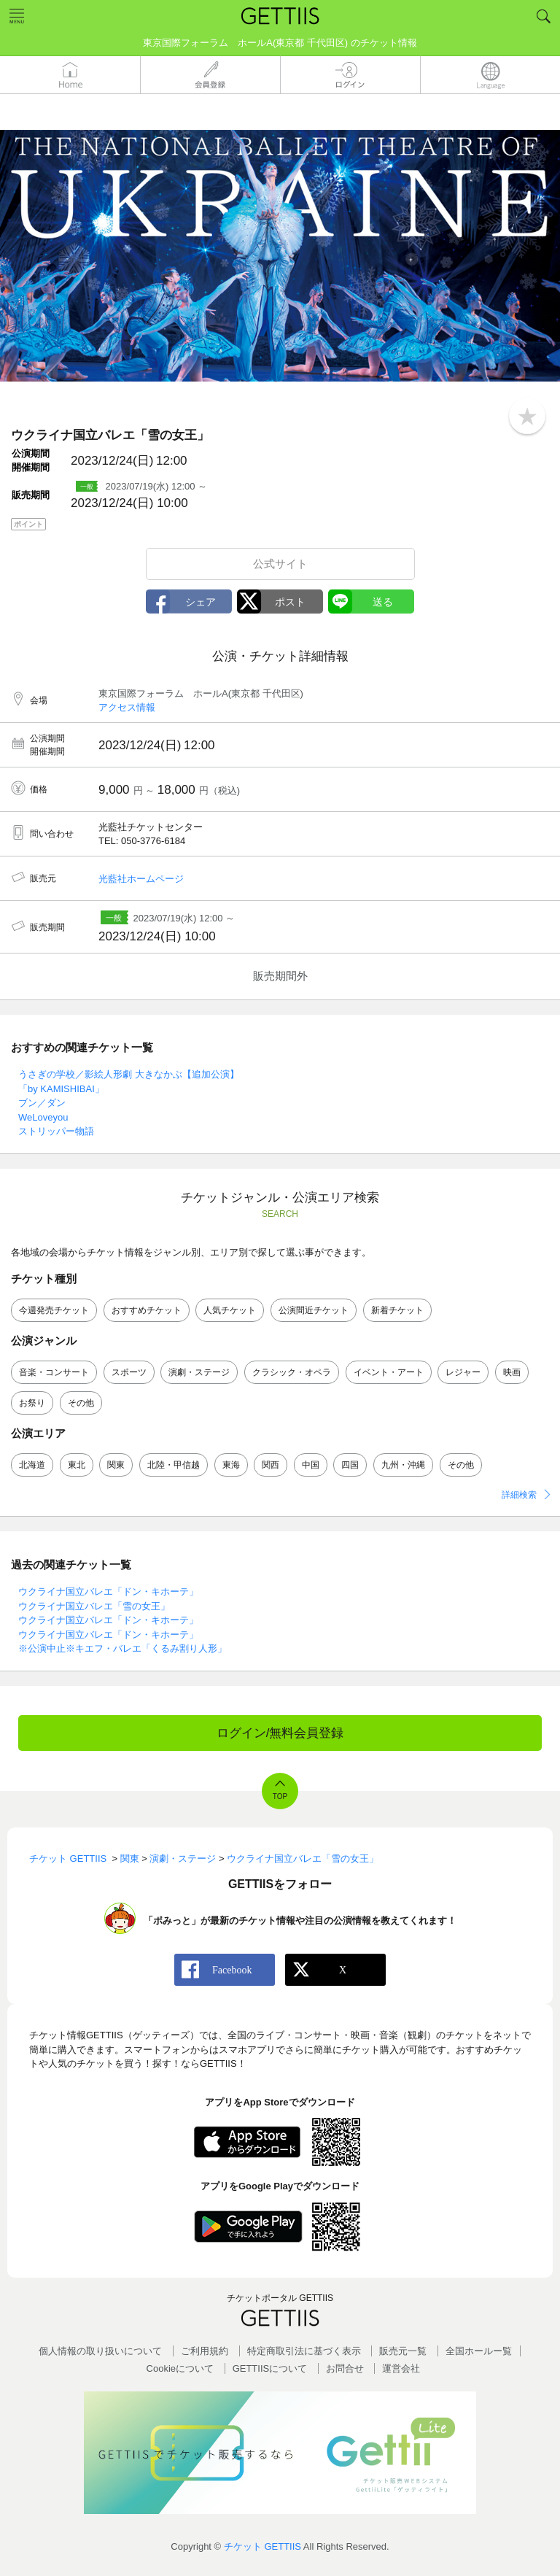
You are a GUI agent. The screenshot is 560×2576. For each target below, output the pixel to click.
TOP (280, 1796)
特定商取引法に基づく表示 (304, 2350)
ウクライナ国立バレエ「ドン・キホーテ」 (108, 1591)
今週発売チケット (54, 1310)
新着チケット (397, 1310)
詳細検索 (519, 1495)
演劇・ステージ (199, 1372)
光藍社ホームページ (141, 878)
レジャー (463, 1372)
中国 (310, 1465)
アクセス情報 (126, 707)
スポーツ (129, 1372)
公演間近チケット (314, 1310)
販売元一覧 (403, 2350)
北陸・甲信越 (173, 1465)
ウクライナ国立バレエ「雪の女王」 (94, 1606)
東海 (231, 1465)
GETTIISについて (270, 2368)
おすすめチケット (147, 1310)
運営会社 (401, 2368)
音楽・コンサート (54, 1372)
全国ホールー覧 (479, 2350)
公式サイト (280, 563)
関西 (270, 1465)
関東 (116, 1465)
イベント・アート (389, 1372)
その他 (81, 1403)
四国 (350, 1465)
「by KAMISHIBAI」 (61, 1088)
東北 (76, 1465)
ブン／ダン (42, 1102)
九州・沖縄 (403, 1465)
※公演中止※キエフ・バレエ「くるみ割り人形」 (122, 1648)
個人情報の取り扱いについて (100, 2350)
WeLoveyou (43, 1117)
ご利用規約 (204, 2350)
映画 (512, 1372)
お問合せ (345, 2368)
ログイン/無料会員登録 (280, 1733)
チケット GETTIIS (262, 2546)
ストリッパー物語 (56, 1131)
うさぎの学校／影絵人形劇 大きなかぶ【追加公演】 (128, 1074)
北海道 (32, 1465)
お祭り (32, 1403)
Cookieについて (180, 2368)
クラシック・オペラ (291, 1372)
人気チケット (229, 1310)
